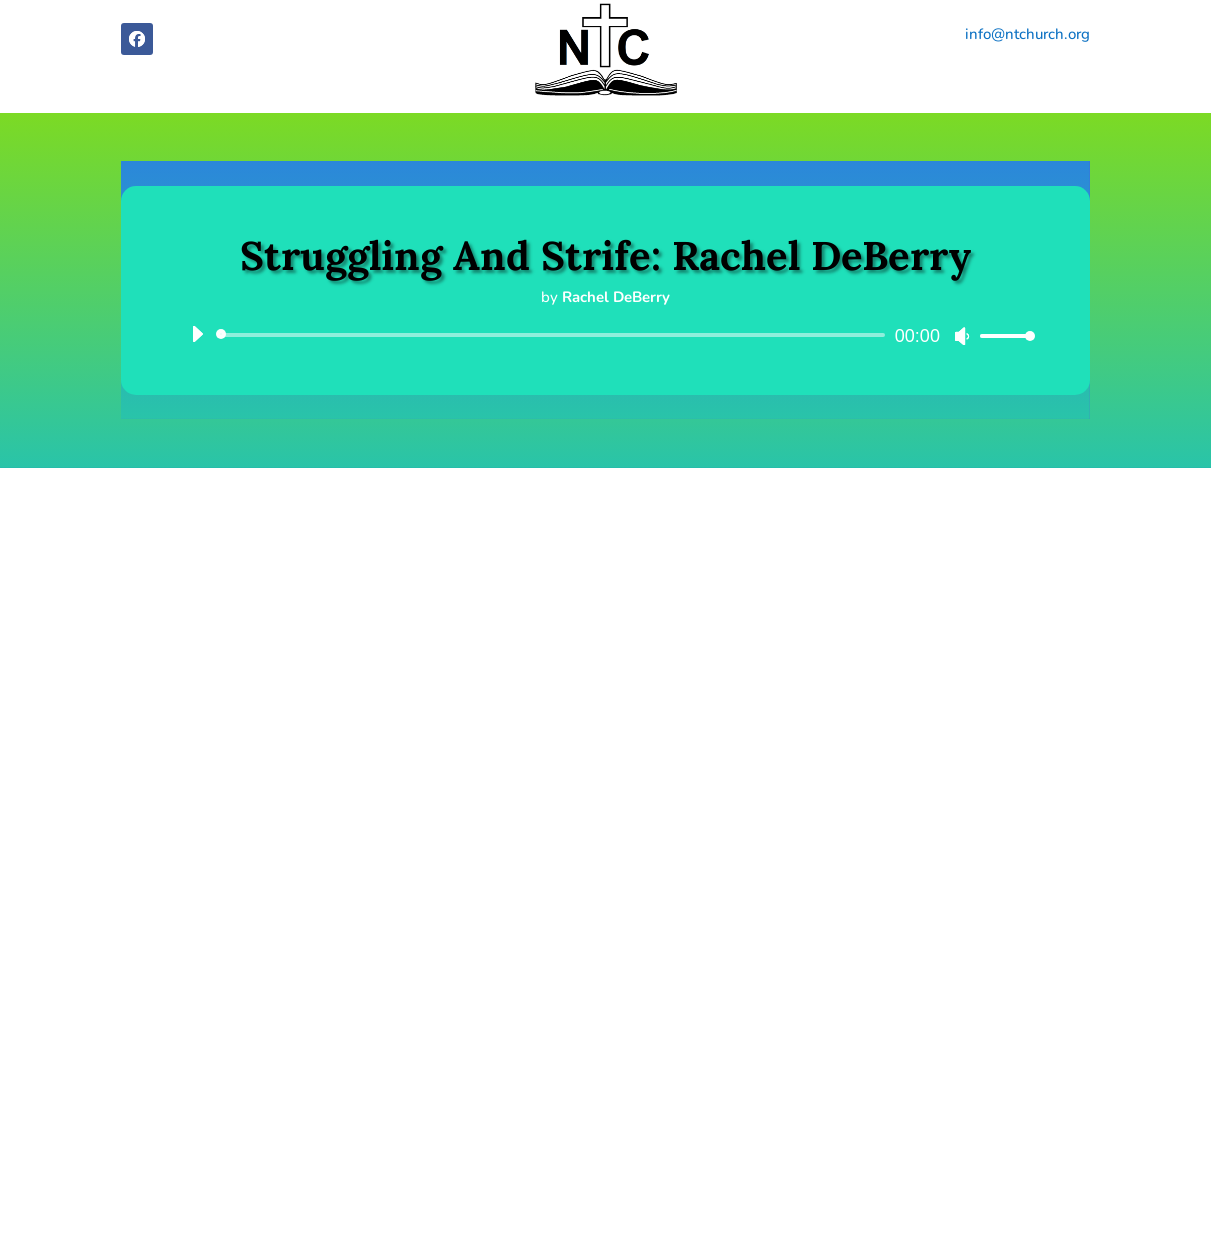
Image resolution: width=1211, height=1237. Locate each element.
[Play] (197, 334)
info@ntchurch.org (1027, 34)
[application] (605, 335)
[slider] (554, 335)
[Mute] (962, 336)
